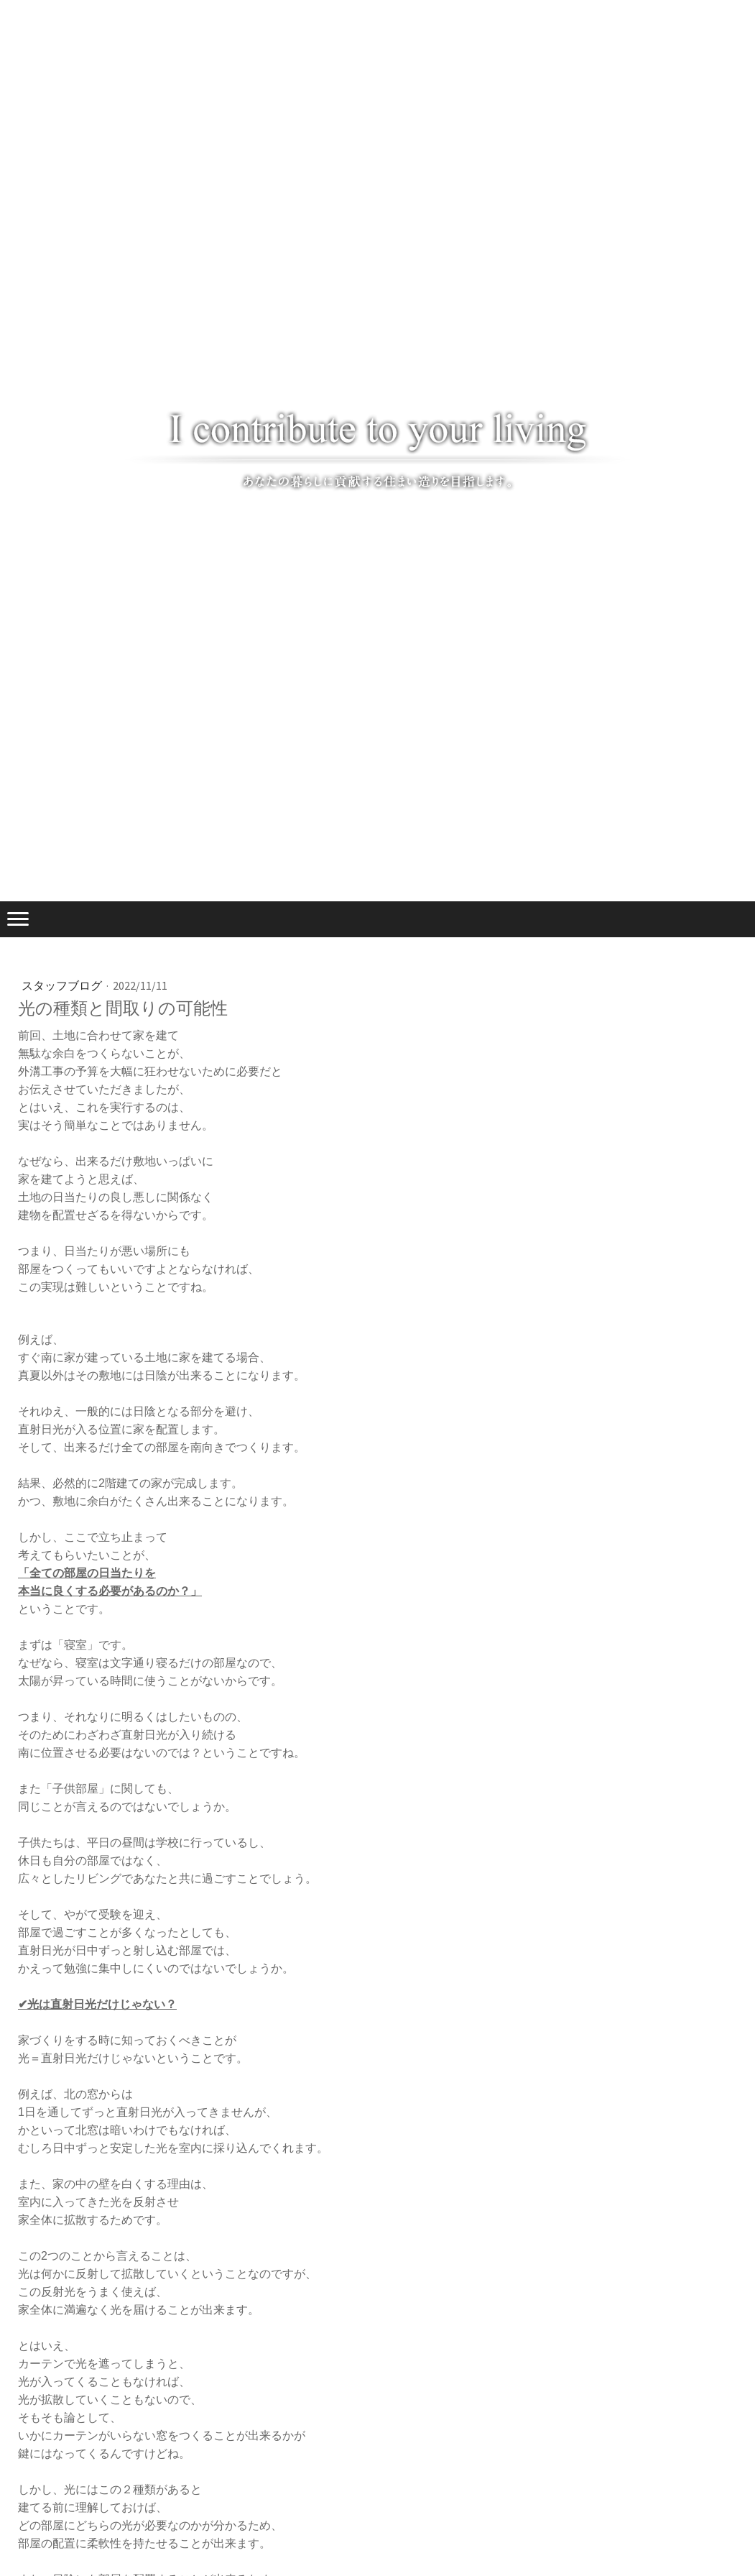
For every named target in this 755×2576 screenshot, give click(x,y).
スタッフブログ (63, 985)
